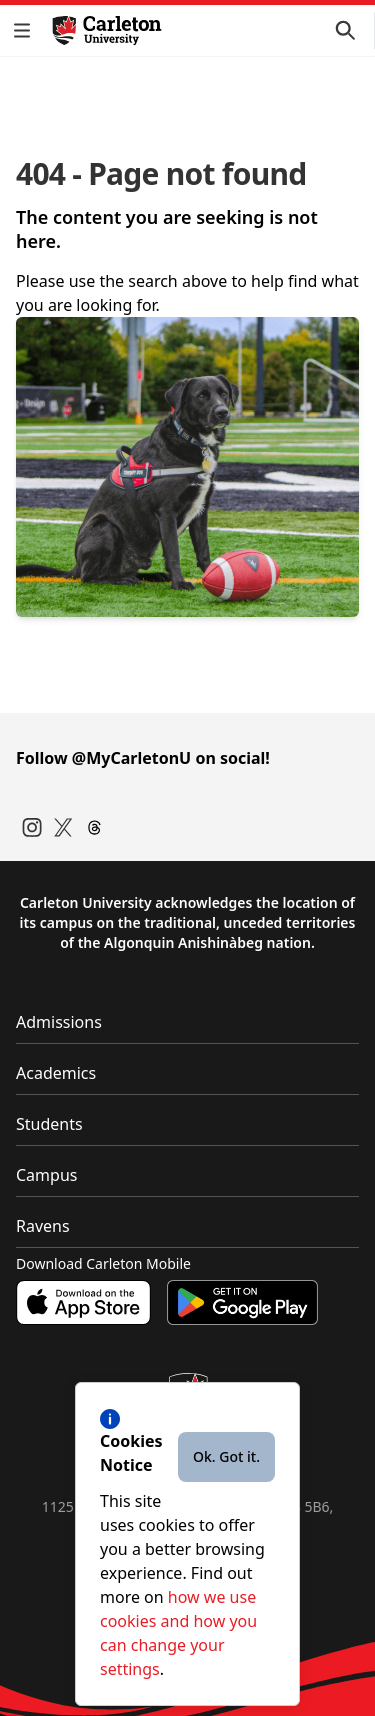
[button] (26, 30)
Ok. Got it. (226, 1456)
